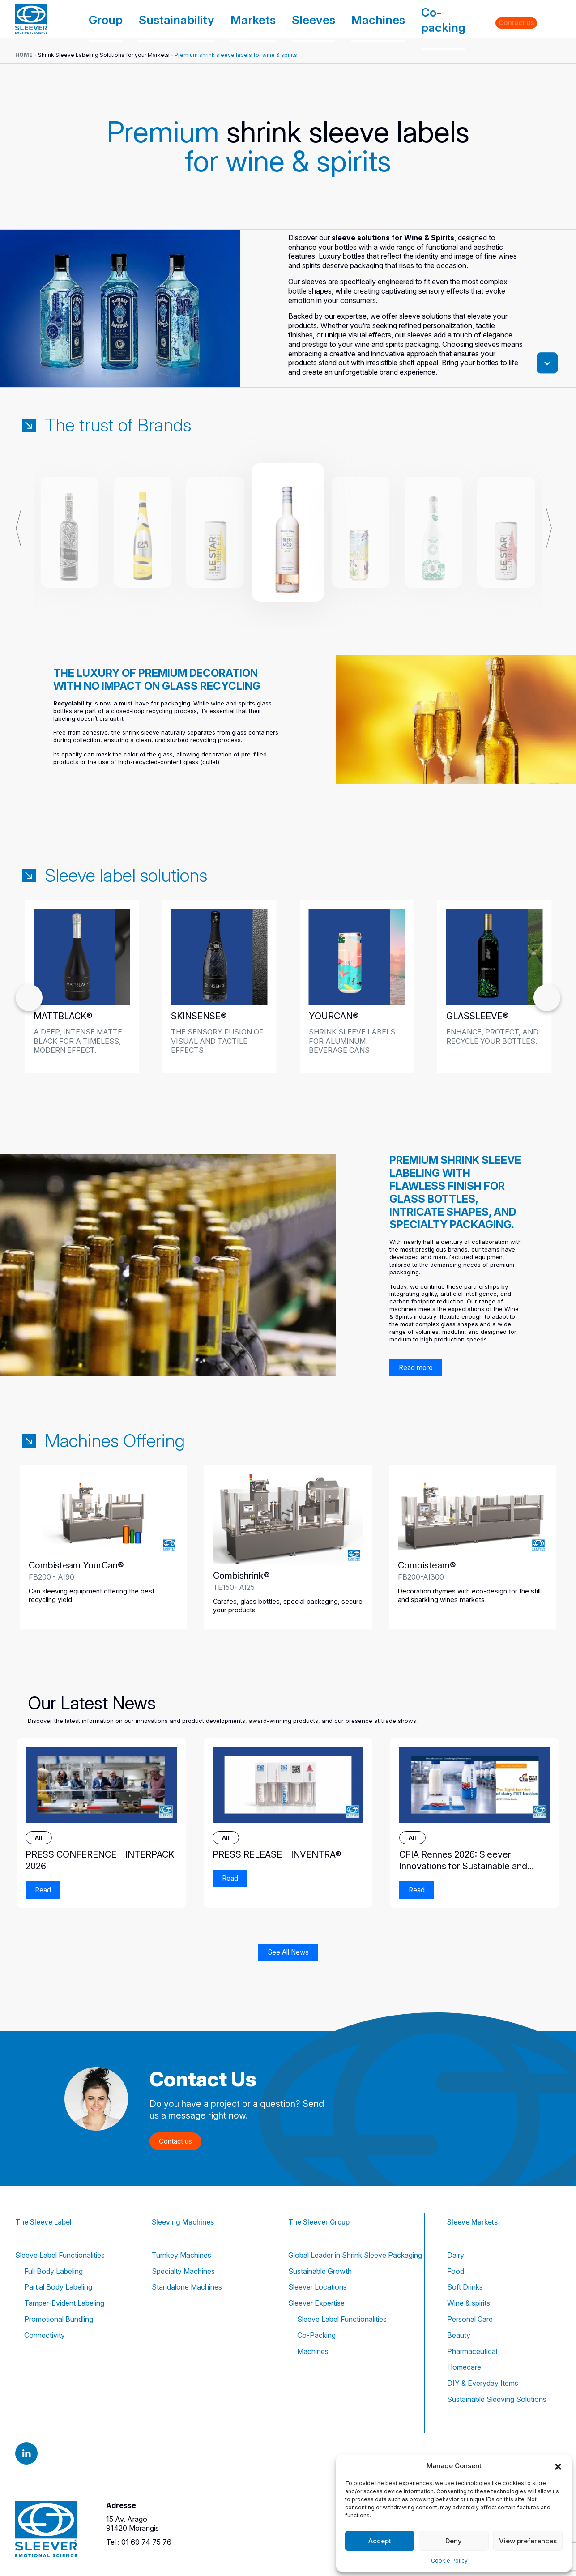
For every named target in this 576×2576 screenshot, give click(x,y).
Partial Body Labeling (58, 2286)
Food (455, 2271)
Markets (311, 18)
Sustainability (260, 18)
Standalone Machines (187, 2286)
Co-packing (442, 18)
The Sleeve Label (45, 2209)
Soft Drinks (465, 2286)
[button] (558, 2465)
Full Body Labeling (53, 2271)
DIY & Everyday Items (482, 2383)
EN (550, 18)
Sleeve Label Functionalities (60, 2255)
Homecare (464, 2366)
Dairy (455, 2255)
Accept (379, 2541)
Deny (453, 2541)
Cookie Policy (449, 2560)
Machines (398, 18)
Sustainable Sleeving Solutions (496, 2399)
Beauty (458, 2335)
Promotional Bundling (58, 2319)
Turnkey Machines (181, 2255)
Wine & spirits (468, 2302)
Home (24, 54)
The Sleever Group (321, 2209)
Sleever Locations (317, 2286)
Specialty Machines (183, 2271)
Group (213, 18)
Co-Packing (316, 2335)
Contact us (516, 19)
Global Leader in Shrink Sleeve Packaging (355, 2255)
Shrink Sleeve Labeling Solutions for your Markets (103, 54)
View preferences (528, 2541)
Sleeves (353, 18)
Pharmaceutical (472, 2351)
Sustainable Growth (320, 2271)
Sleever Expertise (316, 2302)
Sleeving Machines (185, 2209)
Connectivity (44, 2335)
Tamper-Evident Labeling (64, 2302)
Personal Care (470, 2319)
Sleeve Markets (474, 2209)
